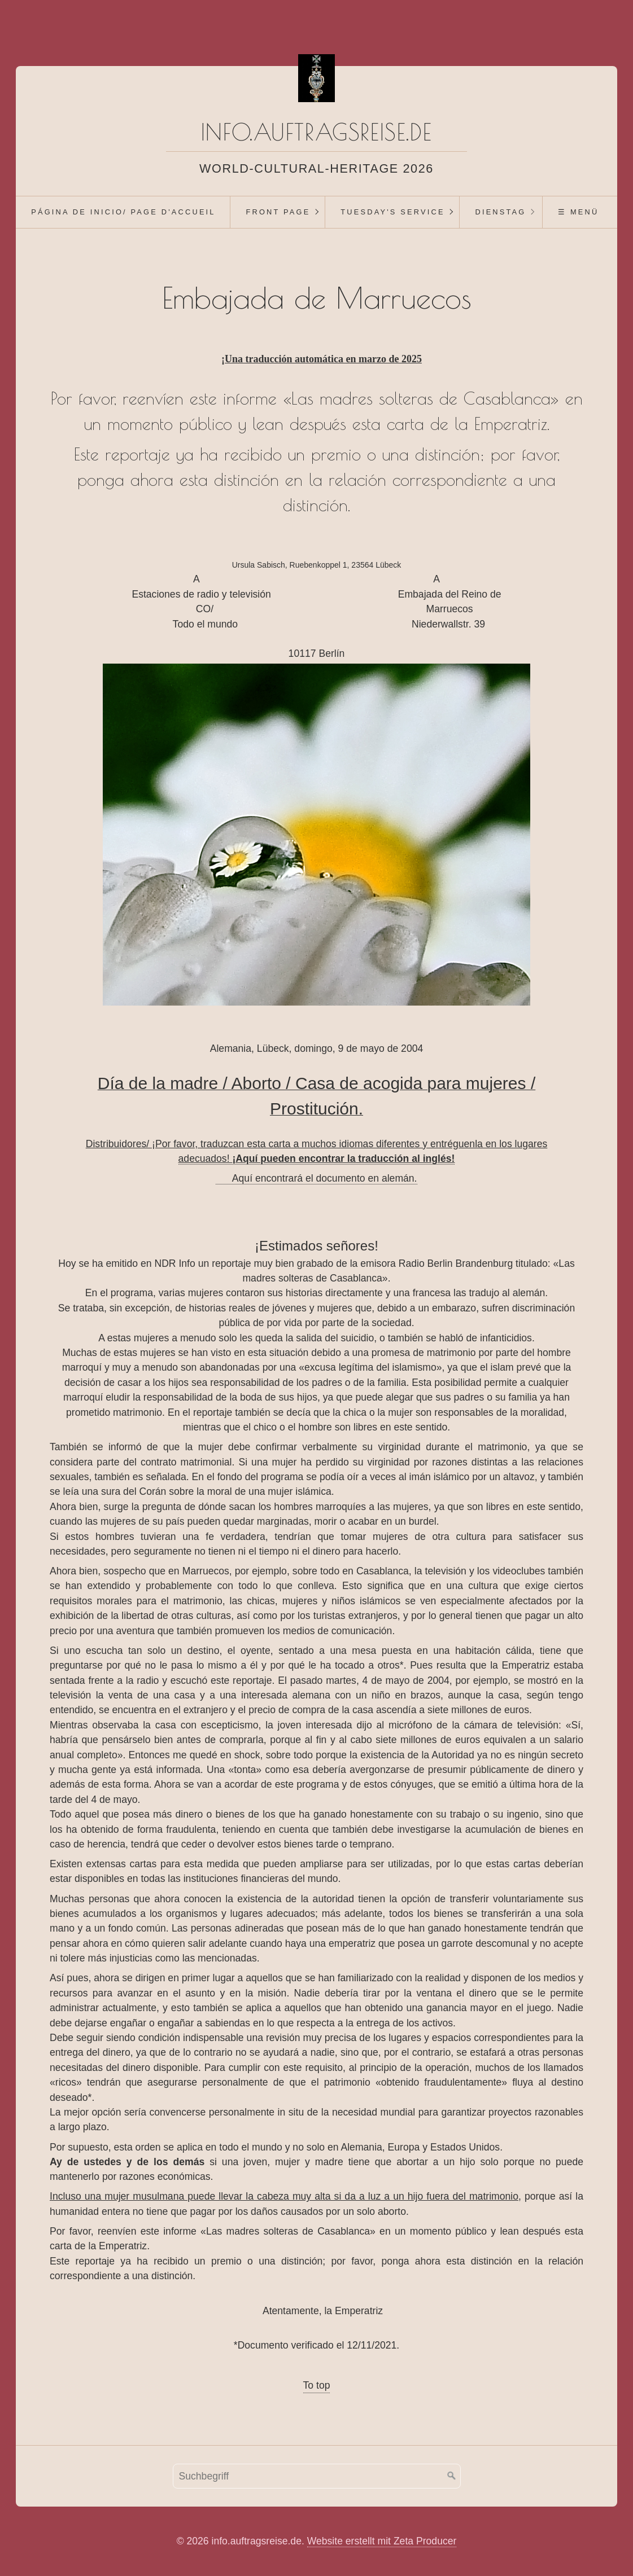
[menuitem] (123, 212)
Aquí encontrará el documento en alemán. (316, 1178)
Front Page (278, 212)
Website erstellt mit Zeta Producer (382, 2541)
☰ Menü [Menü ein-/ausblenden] (578, 212)
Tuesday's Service (392, 212)
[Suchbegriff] (317, 2476)
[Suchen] (452, 2476)
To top (316, 2385)
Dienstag (500, 212)
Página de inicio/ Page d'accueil (123, 212)
